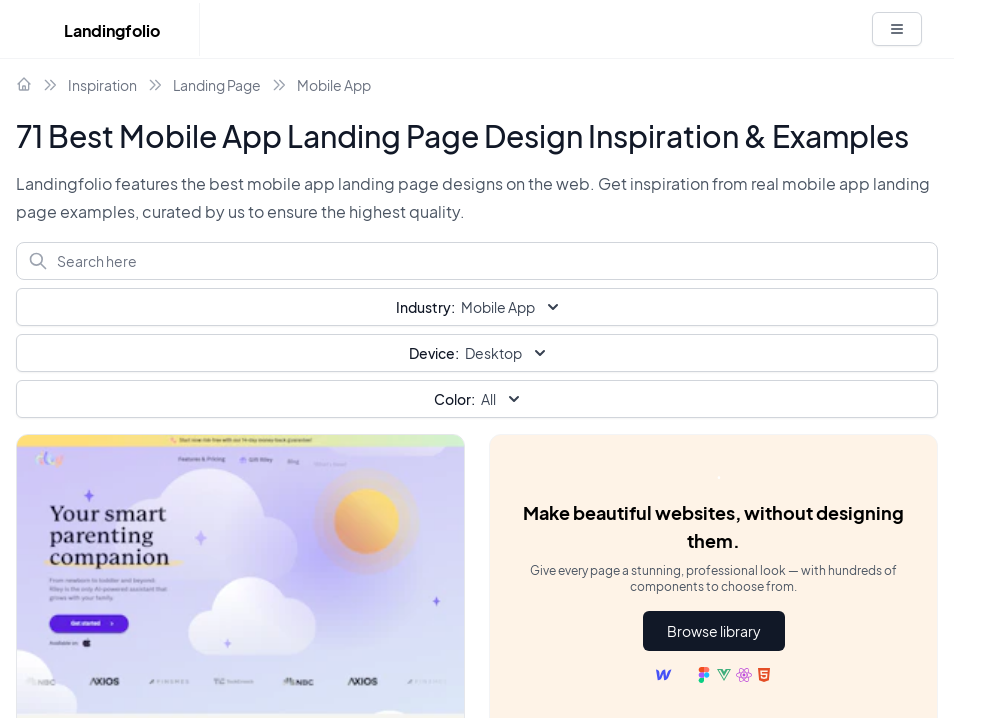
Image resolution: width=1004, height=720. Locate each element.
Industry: (425, 307)
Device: (434, 353)
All (479, 399)
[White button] (897, 29)
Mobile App (334, 85)
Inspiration (102, 85)
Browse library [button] (714, 631)
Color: (454, 399)
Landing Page (217, 85)
